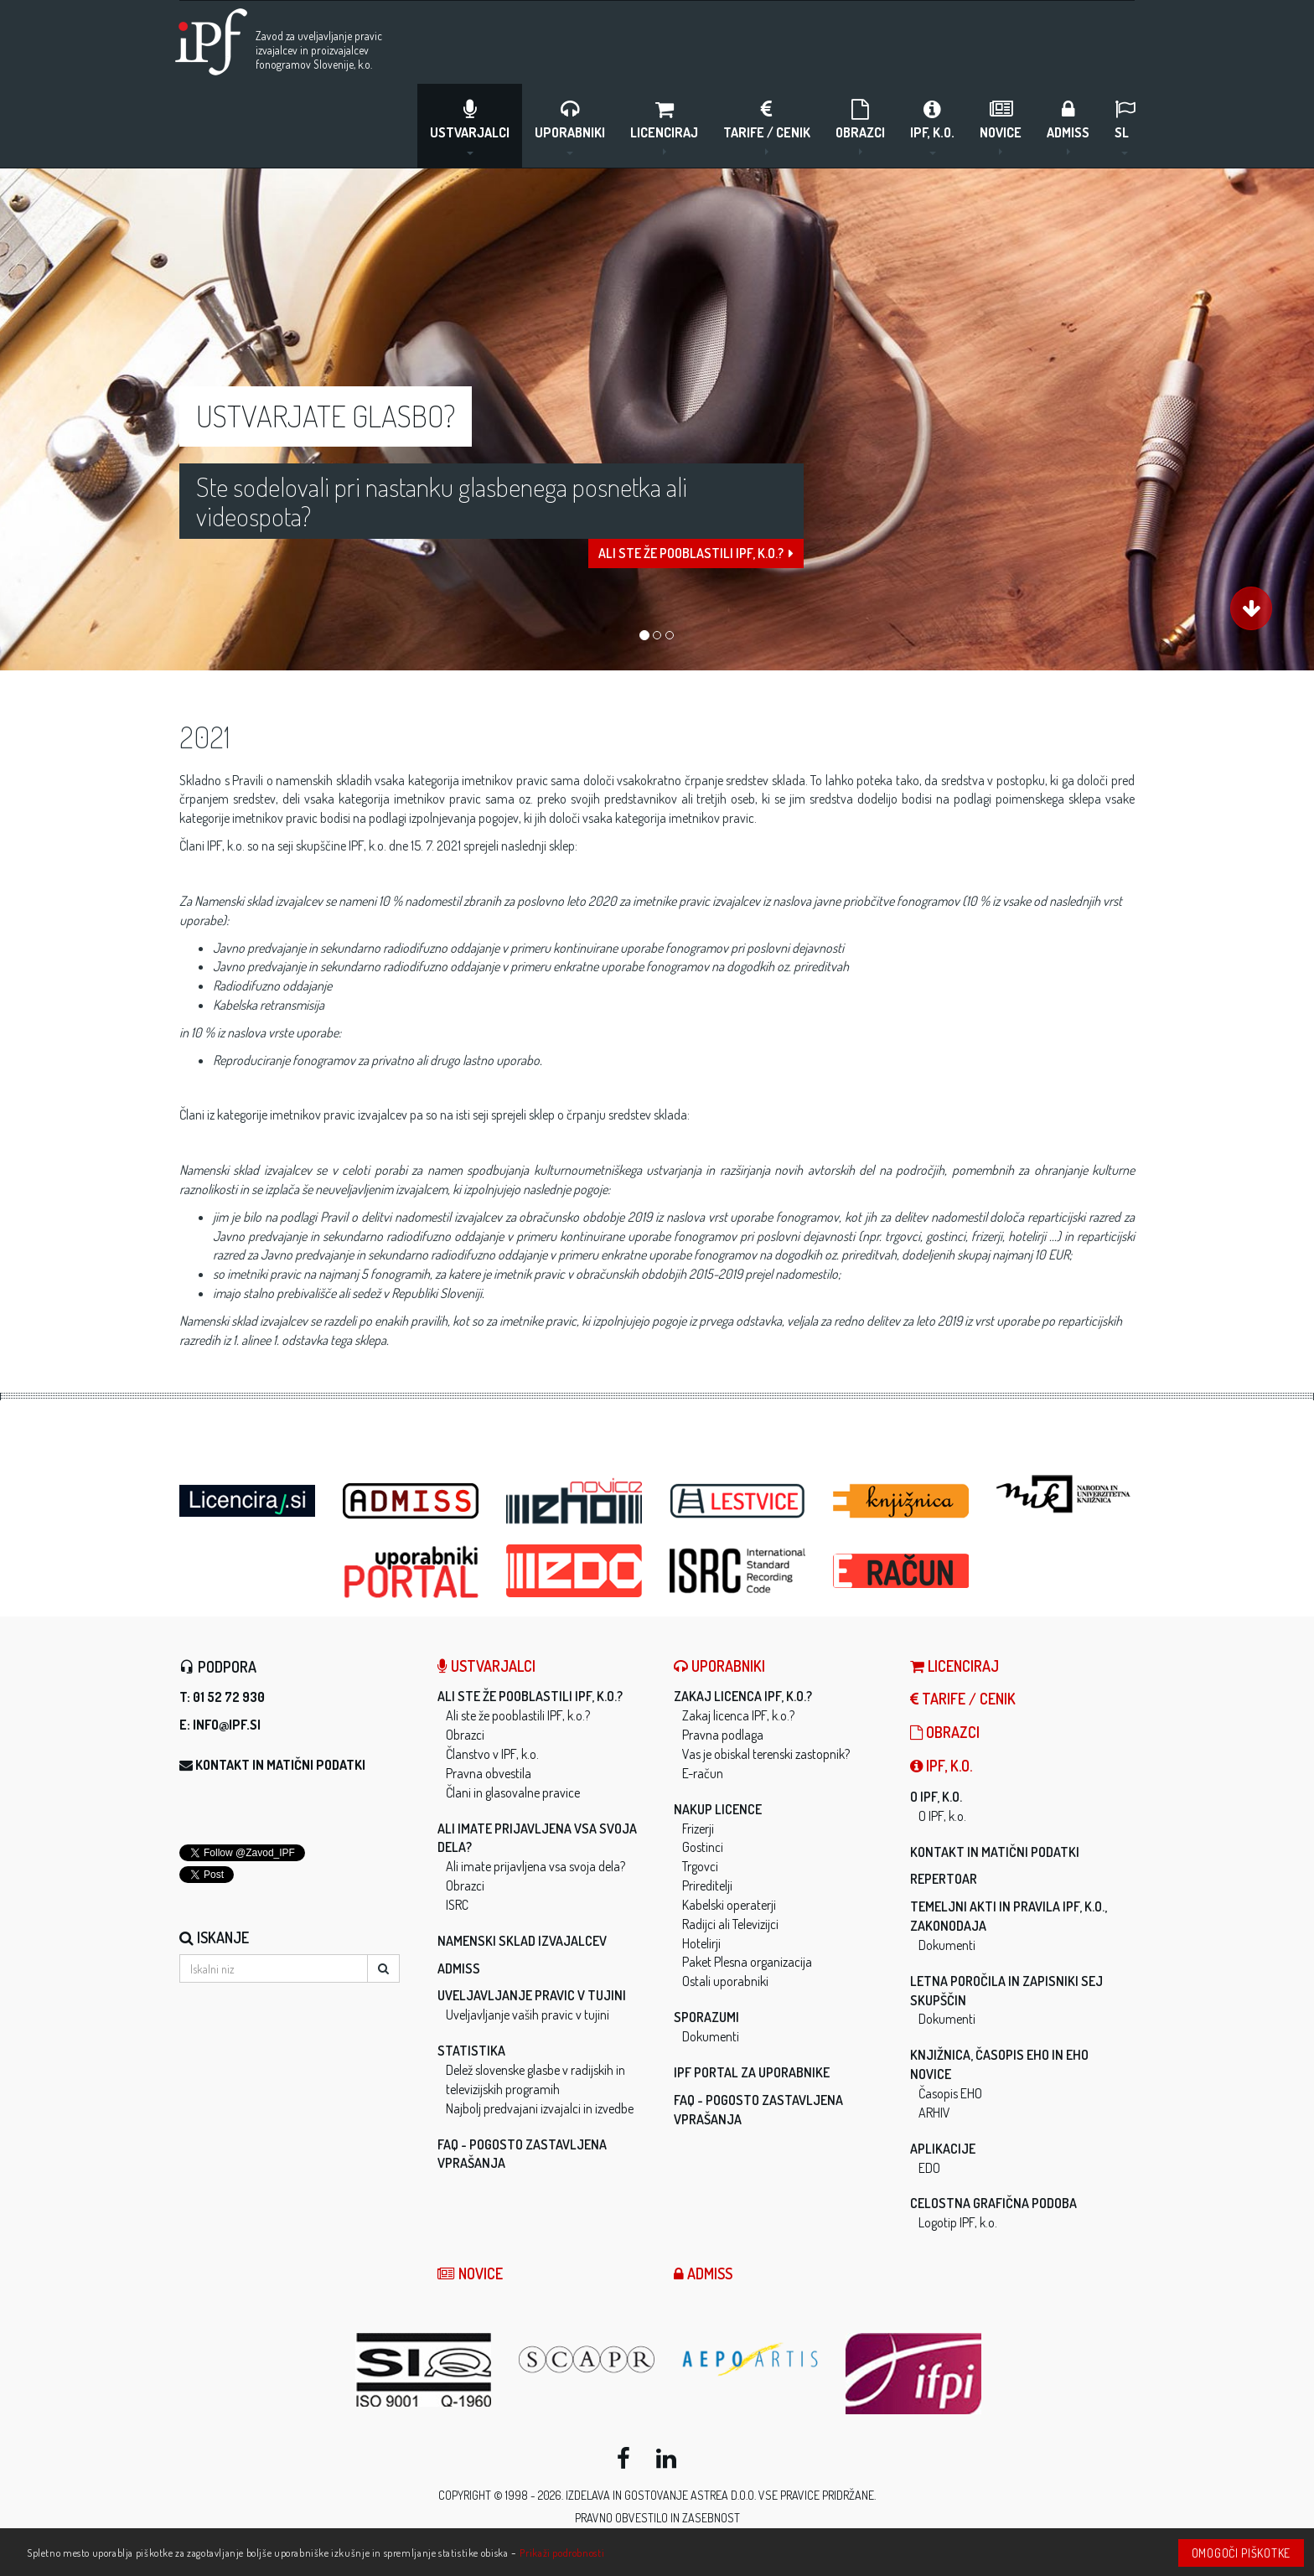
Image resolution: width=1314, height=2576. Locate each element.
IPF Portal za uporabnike (752, 2072)
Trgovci (700, 1866)
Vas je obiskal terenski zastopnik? (766, 1754)
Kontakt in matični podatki (280, 1764)
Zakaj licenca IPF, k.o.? (743, 1696)
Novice (1001, 126)
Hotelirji (701, 1943)
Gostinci (702, 1847)
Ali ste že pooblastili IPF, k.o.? (696, 571)
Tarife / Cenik (766, 126)
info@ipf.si (227, 1724)
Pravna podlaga (722, 1734)
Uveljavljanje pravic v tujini (531, 1995)
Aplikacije (942, 2148)
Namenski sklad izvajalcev (522, 1940)
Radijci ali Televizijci (730, 1924)
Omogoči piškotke (1241, 2553)
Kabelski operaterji (729, 1904)
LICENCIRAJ (664, 126)
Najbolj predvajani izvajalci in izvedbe (540, 2108)
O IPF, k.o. (936, 1796)
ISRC (457, 1904)
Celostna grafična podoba (993, 2203)
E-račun (702, 1773)
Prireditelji (707, 1885)
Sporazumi (706, 2017)
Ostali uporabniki (725, 1981)
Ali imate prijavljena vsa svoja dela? (535, 1866)
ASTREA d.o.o (722, 2495)
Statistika (471, 2050)
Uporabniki (570, 126)
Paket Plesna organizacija (747, 1961)
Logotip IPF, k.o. (957, 2222)
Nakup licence (718, 1809)
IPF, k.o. (932, 126)
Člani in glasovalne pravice (513, 1792)
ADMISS (1068, 126)
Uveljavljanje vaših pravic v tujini (527, 2014)
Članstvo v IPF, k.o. (492, 1754)
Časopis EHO (950, 2093)
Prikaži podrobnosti (562, 2552)
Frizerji (698, 1828)
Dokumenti (710, 2036)
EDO (929, 2168)
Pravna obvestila (488, 1773)
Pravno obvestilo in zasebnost (657, 2518)
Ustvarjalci (470, 126)
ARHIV (934, 2112)
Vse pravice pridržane (816, 2495)
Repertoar (943, 1878)
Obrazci (860, 126)
